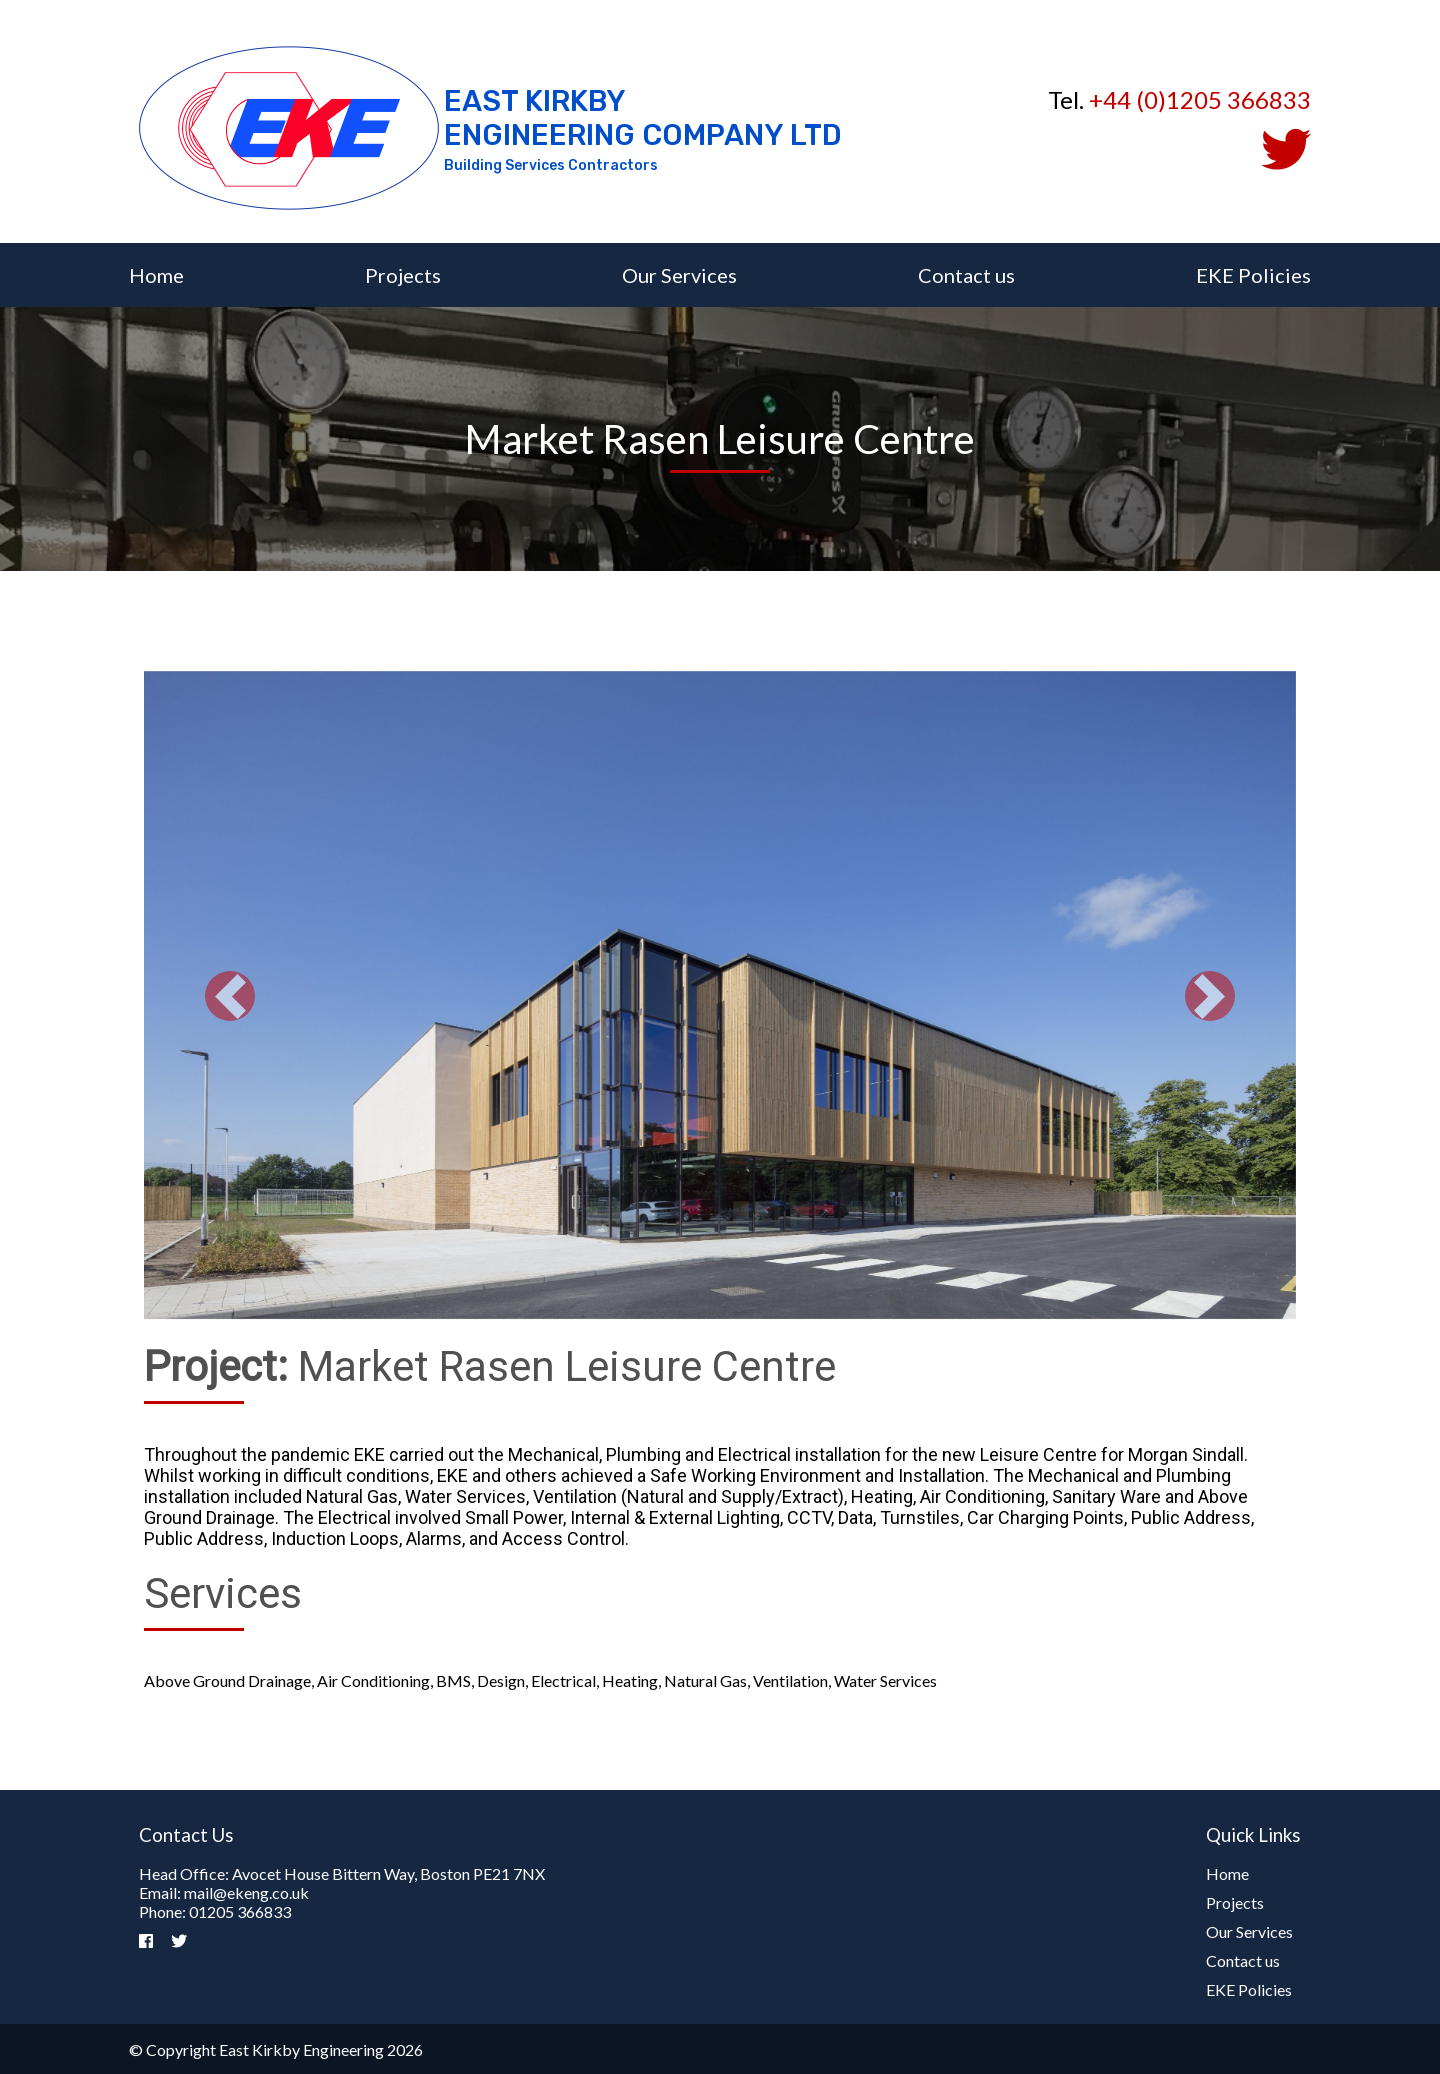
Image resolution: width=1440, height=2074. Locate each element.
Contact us (966, 275)
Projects (403, 275)
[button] (230, 996)
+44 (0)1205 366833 (1200, 99)
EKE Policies (1253, 275)
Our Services (679, 275)
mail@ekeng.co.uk (246, 1892)
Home (156, 275)
